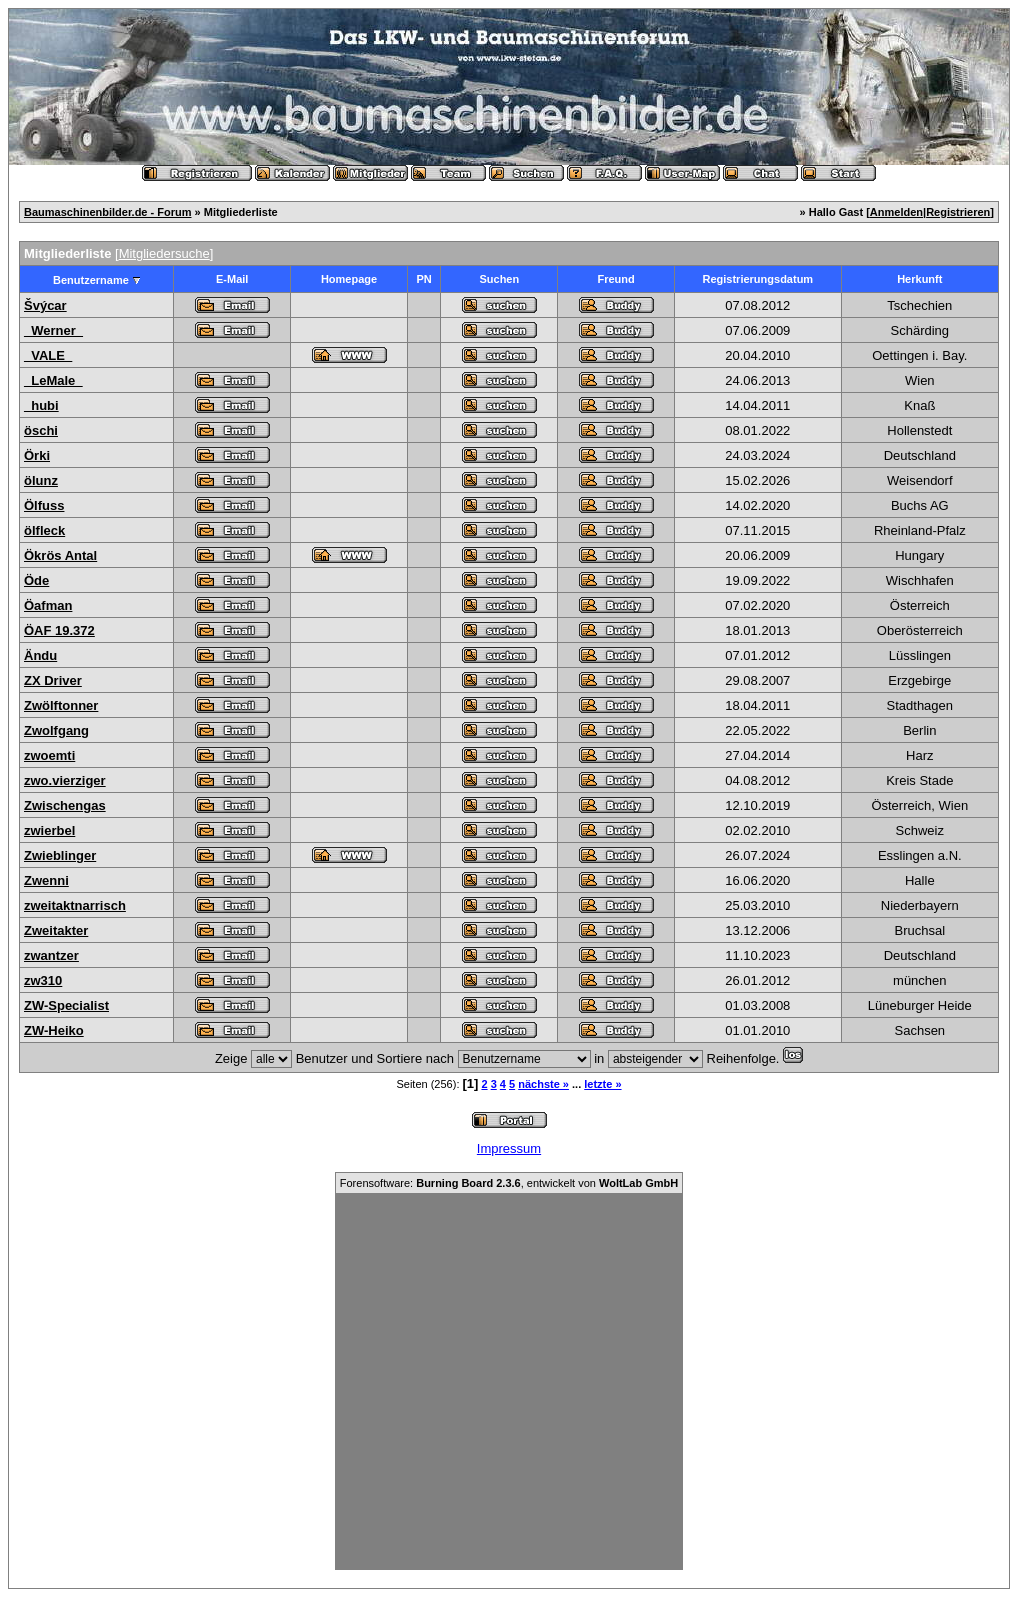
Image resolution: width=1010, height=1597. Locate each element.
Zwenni (46, 880)
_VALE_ (48, 355)
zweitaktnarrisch (75, 905)
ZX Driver (53, 680)
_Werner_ (53, 330)
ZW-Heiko (54, 1030)
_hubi (41, 405)
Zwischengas (65, 805)
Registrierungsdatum (758, 279)
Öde (36, 580)
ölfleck (44, 530)
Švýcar (45, 305)
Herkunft (919, 279)
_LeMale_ (53, 380)
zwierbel (49, 830)
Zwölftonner (61, 705)
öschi (41, 430)
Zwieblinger (60, 855)
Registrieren (958, 212)
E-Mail (232, 279)
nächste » (543, 1084)
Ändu (40, 655)
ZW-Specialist (66, 1005)
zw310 (43, 980)
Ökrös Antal (60, 555)
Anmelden (896, 212)
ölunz (41, 480)
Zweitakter (56, 930)
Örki (37, 455)
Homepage (349, 279)
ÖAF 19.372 (59, 630)
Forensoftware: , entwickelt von (509, 1183)
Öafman (48, 605)
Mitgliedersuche (164, 253)
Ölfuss (44, 505)
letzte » (602, 1084)
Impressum (509, 1148)
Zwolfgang (56, 730)
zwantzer (51, 955)
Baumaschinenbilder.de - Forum (107, 212)
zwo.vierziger (65, 780)
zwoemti (49, 755)
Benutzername (91, 280)
